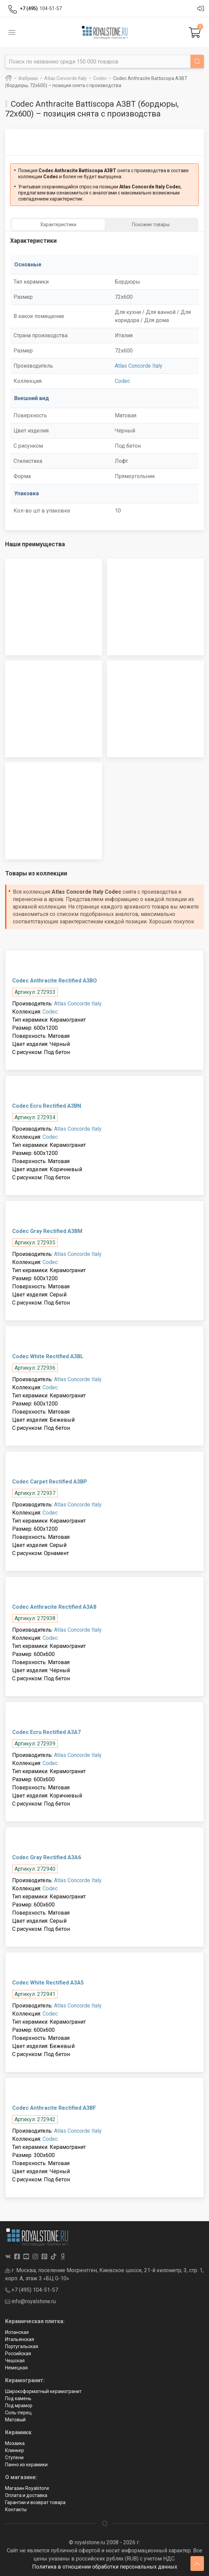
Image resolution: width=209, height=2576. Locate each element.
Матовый (15, 2419)
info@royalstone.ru (30, 2301)
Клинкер (14, 2450)
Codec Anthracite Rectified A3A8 (54, 1607)
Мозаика (15, 2443)
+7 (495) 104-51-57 (31, 2290)
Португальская (21, 2346)
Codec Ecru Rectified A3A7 (46, 1732)
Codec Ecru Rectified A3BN (46, 1106)
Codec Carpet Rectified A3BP (49, 1481)
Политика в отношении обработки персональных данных (104, 2567)
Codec (122, 381)
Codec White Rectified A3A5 (48, 1982)
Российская (18, 2353)
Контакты (16, 2509)
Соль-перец (18, 2412)
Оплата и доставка (26, 2495)
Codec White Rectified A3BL (47, 1356)
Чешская (15, 2360)
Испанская (17, 2332)
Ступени (14, 2457)
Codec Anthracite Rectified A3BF (54, 2108)
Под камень (18, 2398)
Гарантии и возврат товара (35, 2502)
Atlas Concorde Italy (138, 366)
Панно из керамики (26, 2464)
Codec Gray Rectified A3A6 (46, 1857)
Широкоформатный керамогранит (43, 2391)
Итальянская (19, 2339)
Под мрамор (18, 2405)
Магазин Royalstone (27, 2488)
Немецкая (16, 2367)
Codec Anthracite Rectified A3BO (54, 980)
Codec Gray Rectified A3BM (47, 1231)
